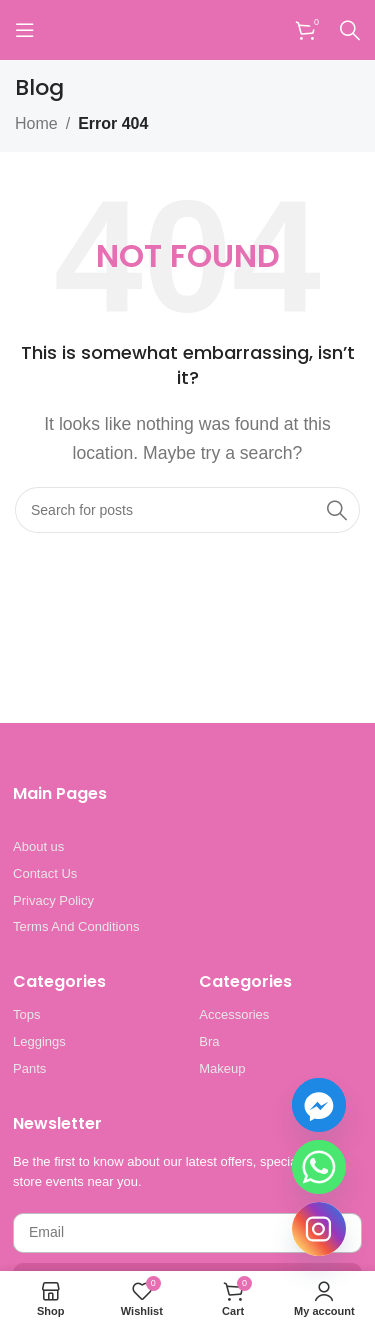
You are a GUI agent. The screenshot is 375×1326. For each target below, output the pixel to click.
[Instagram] (319, 1229)
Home (36, 123)
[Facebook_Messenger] (319, 1105)
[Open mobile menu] (25, 30)
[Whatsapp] (319, 1167)
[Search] (350, 30)
